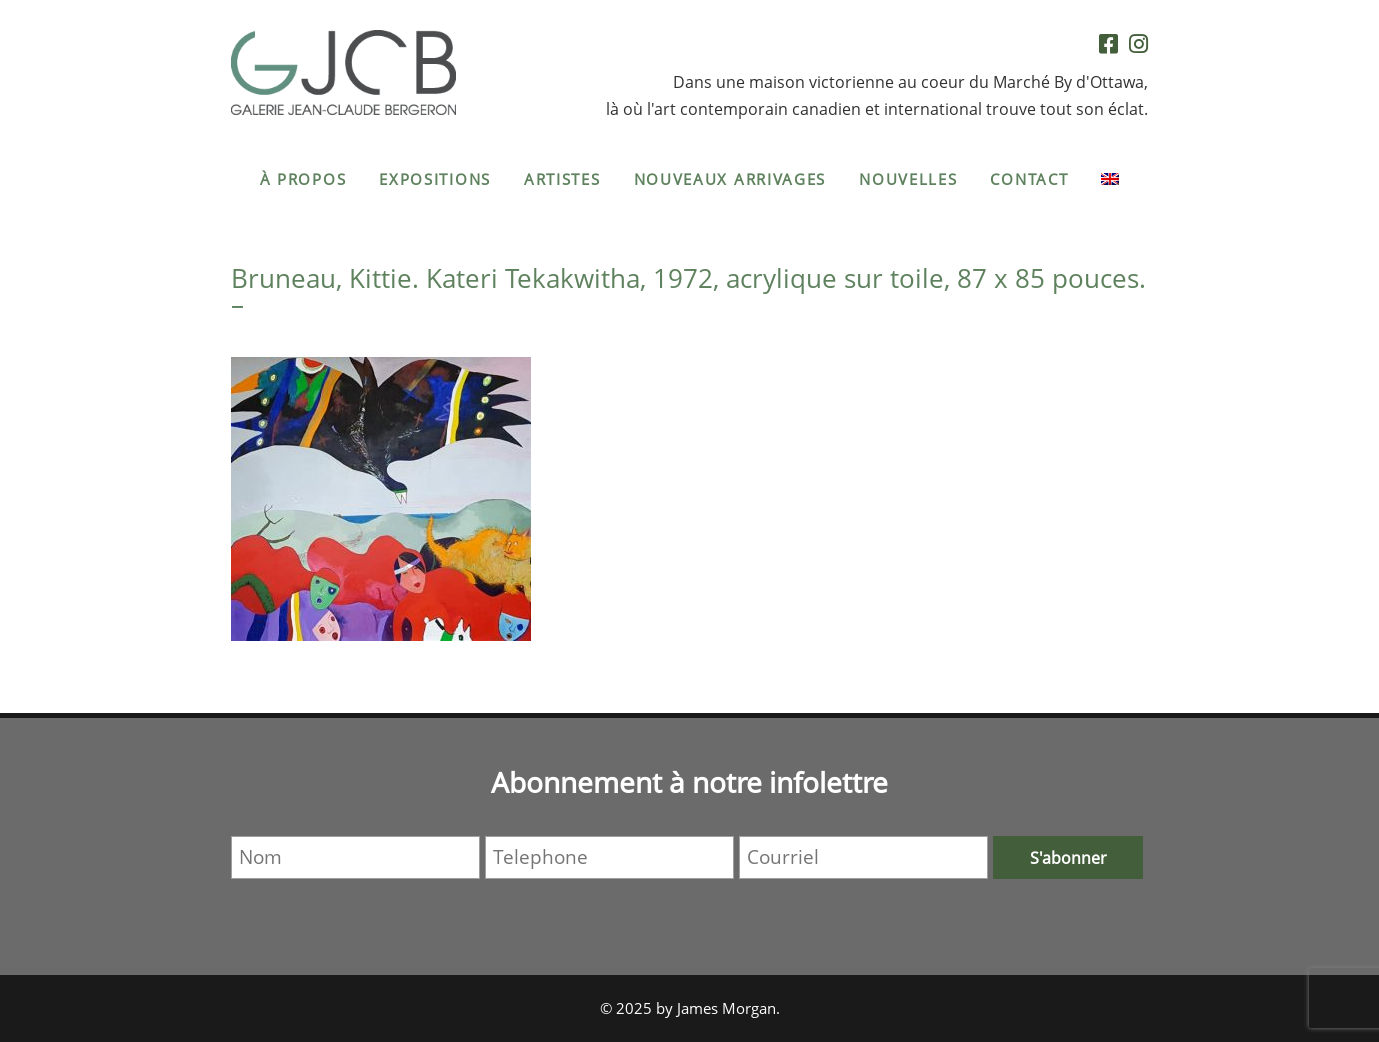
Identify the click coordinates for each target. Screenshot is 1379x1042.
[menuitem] (1110, 179)
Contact (1029, 179)
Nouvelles (908, 179)
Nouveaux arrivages (730, 179)
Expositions (435, 179)
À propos (303, 179)
